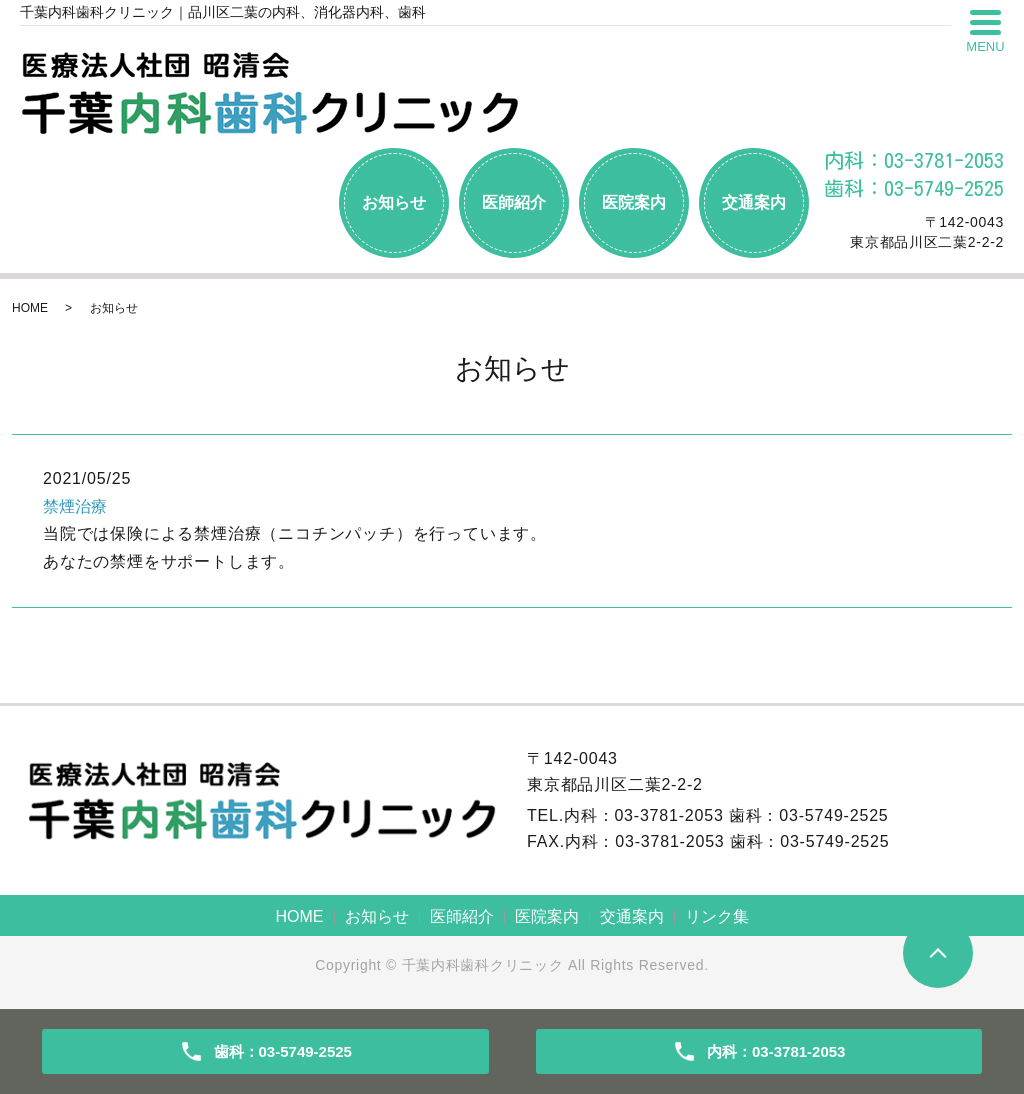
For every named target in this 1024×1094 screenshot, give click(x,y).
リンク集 (717, 916)
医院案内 (634, 202)
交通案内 (754, 202)
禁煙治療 (75, 506)
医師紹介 (514, 202)
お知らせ (394, 202)
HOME (30, 308)
